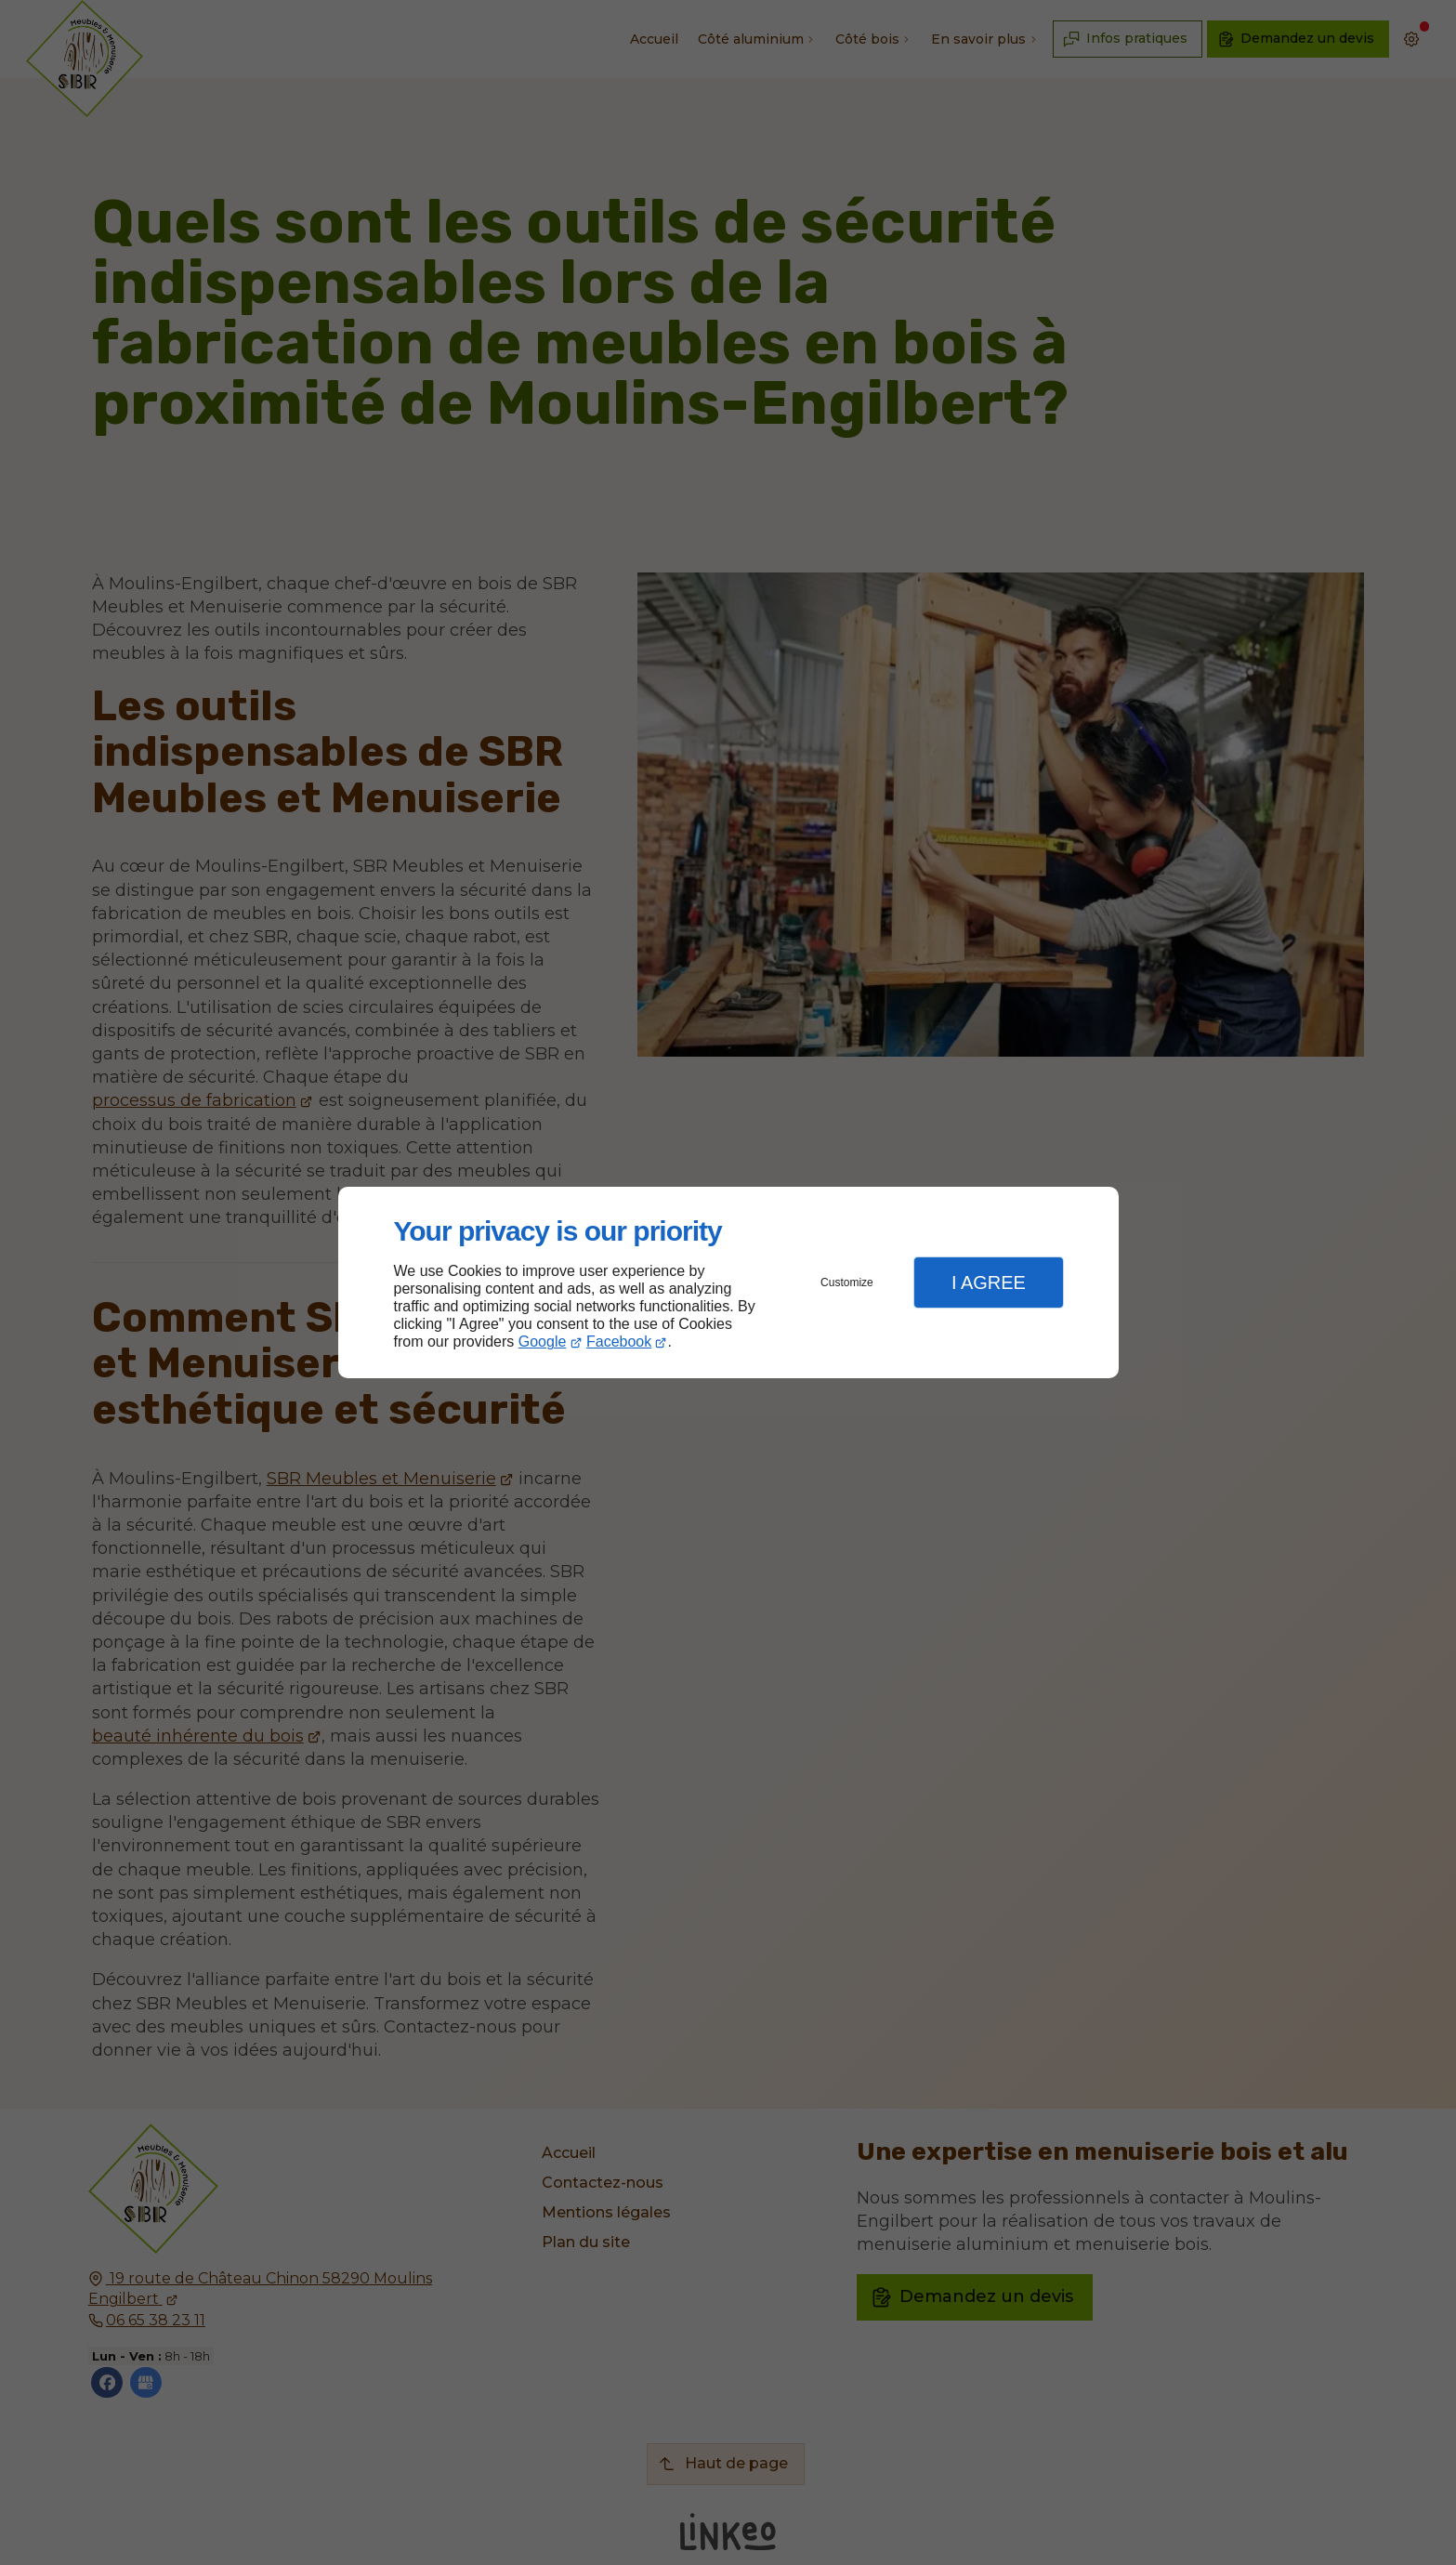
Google (542, 1341)
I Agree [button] (988, 1282)
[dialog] (728, 1283)
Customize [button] (846, 1282)
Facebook (618, 1341)
